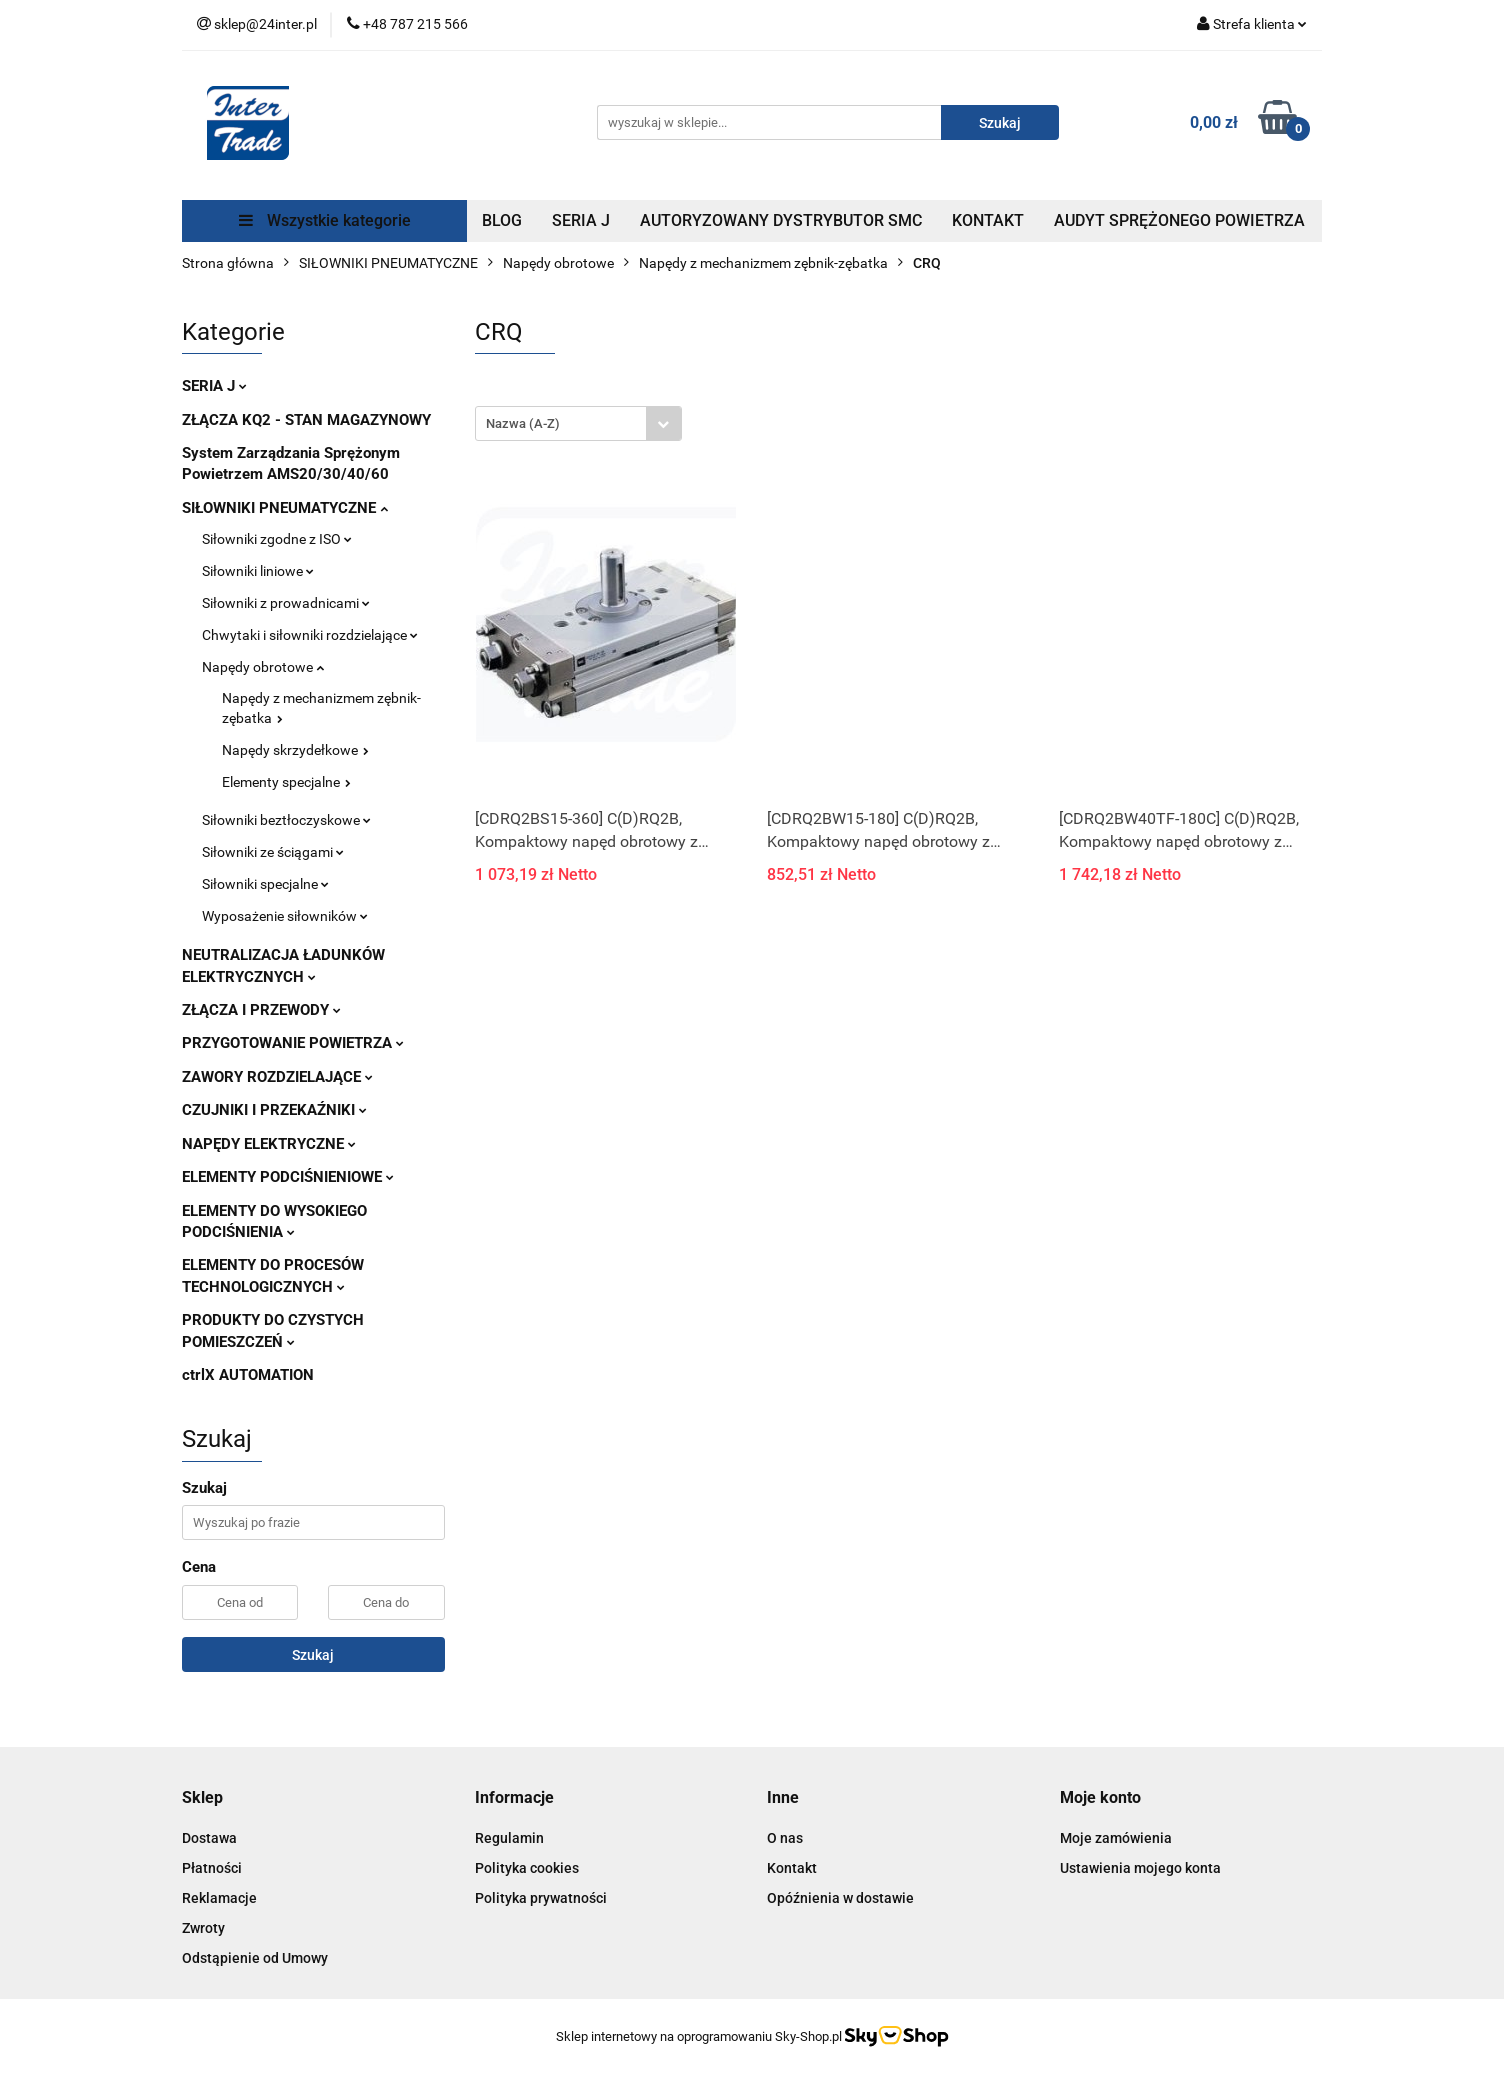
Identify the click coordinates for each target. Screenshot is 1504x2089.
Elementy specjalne (286, 782)
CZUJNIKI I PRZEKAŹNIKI (274, 1110)
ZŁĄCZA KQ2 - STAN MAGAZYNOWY (306, 420)
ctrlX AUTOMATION (248, 1375)
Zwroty (203, 1928)
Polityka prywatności (541, 1898)
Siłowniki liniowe (258, 571)
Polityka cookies (527, 1868)
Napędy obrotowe (263, 667)
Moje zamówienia (1116, 1838)
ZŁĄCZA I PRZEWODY (261, 1010)
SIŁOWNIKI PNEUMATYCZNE (285, 508)
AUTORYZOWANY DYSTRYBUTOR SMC (781, 220)
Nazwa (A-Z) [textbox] (523, 423)
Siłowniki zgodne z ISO (277, 539)
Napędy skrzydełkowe (295, 750)
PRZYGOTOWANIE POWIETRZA (293, 1043)
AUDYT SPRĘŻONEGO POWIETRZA (1179, 220)
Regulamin (509, 1838)
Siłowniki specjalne (265, 884)
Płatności (212, 1868)
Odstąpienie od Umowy (255, 1958)
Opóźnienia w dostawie (840, 1898)
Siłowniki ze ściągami (273, 852)
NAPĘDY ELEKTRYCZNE (269, 1144)
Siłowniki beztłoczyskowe (286, 820)
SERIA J (581, 220)
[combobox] (578, 423)
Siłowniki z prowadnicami (286, 603)
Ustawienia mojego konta (1140, 1868)
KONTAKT (988, 220)
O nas (785, 1838)
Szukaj (313, 1655)
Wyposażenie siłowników (285, 916)
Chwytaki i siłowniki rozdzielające (310, 635)
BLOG (502, 220)
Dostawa (209, 1838)
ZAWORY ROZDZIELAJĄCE (277, 1077)
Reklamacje (219, 1898)
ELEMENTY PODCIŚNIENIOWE (288, 1177)
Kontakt (792, 1868)
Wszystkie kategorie (325, 220)
